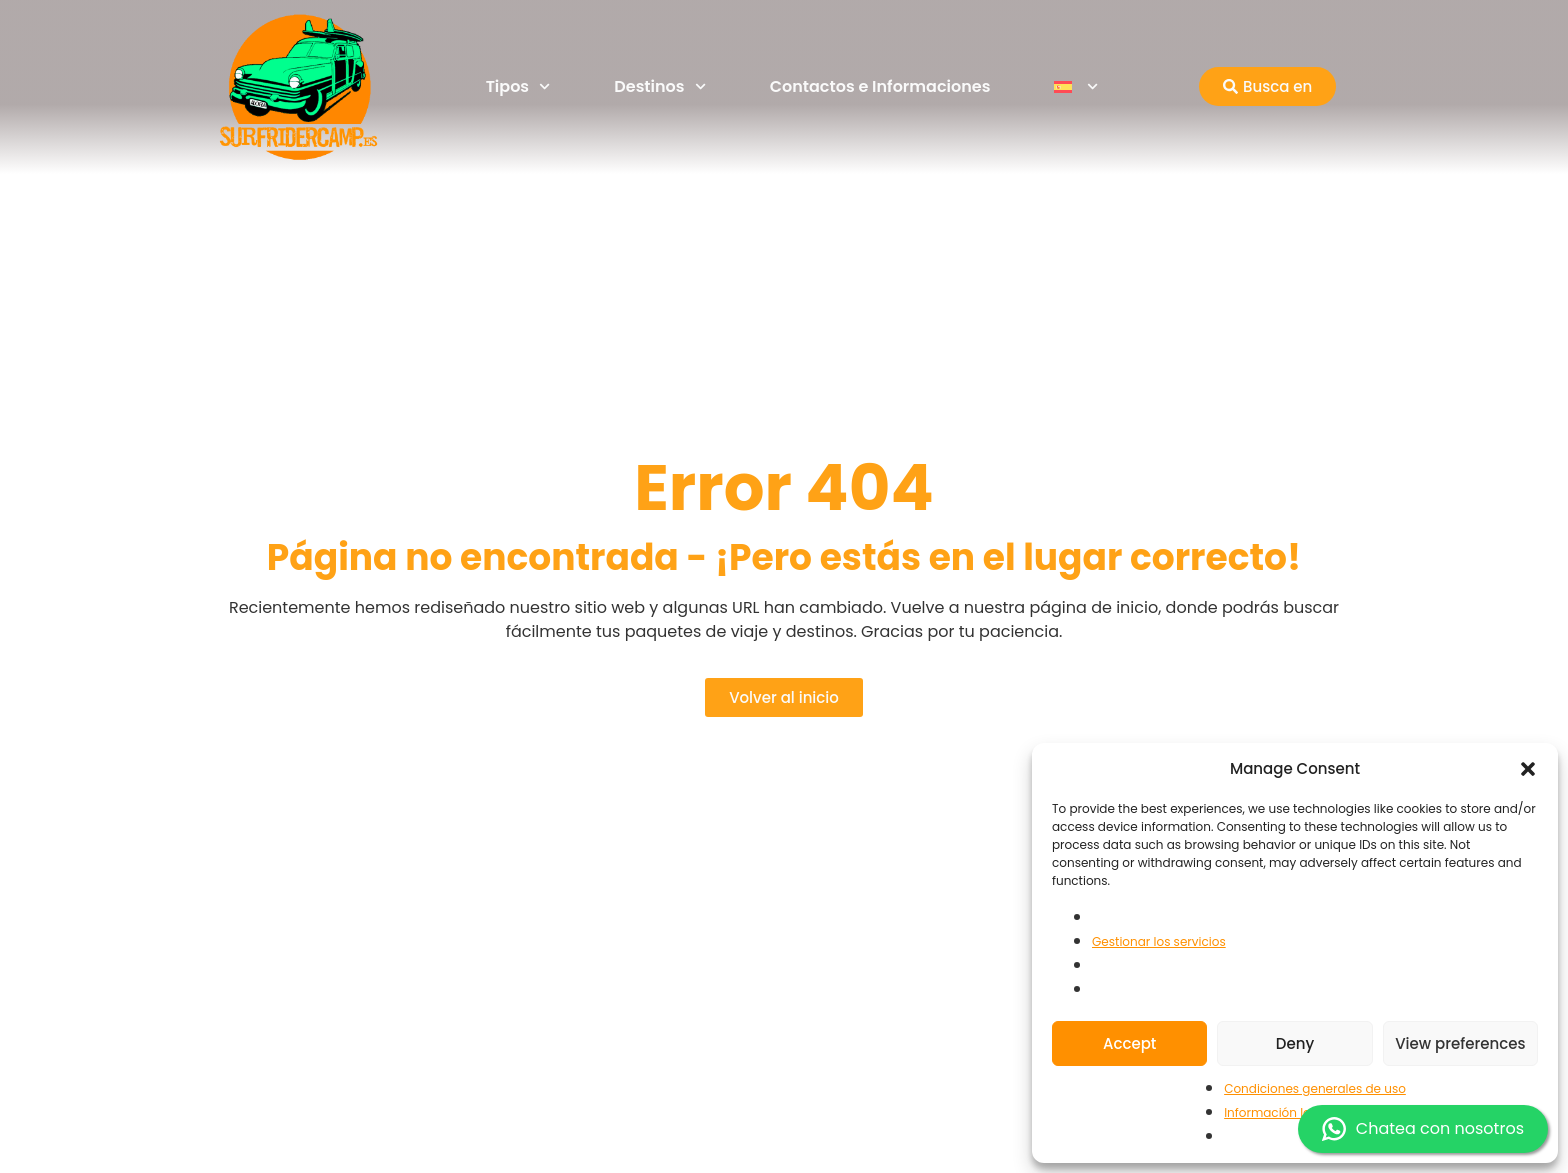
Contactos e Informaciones (880, 86)
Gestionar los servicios (1159, 941)
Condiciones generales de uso (1315, 1088)
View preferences (1460, 1043)
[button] (1528, 769)
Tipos (518, 86)
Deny (1295, 1043)
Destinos (659, 86)
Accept (1129, 1043)
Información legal (1277, 1112)
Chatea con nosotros (1423, 1129)
